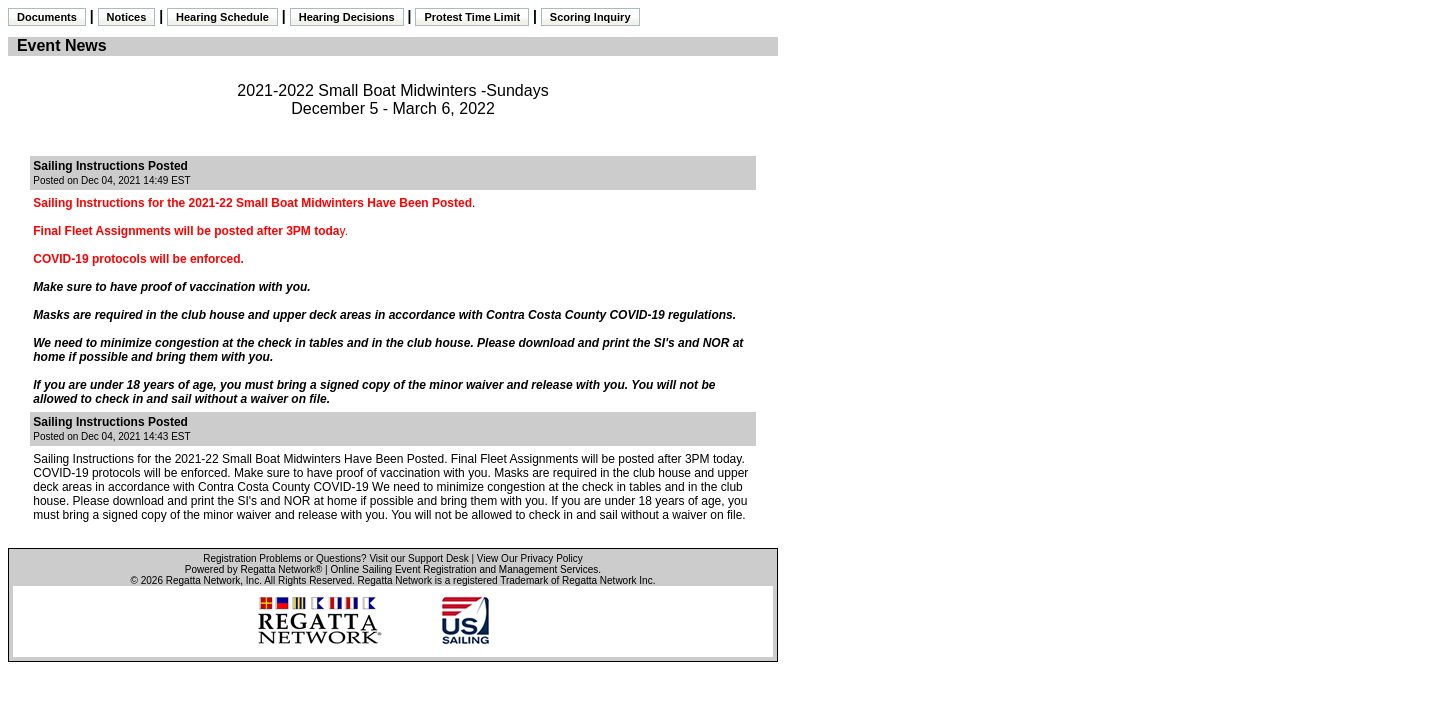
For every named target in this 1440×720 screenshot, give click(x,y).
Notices (127, 17)
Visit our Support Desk (418, 558)
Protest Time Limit (472, 17)
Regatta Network (203, 580)
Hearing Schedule (222, 17)
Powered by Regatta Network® (253, 569)
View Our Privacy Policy (530, 558)
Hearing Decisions (347, 17)
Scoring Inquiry (590, 17)
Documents (47, 17)
